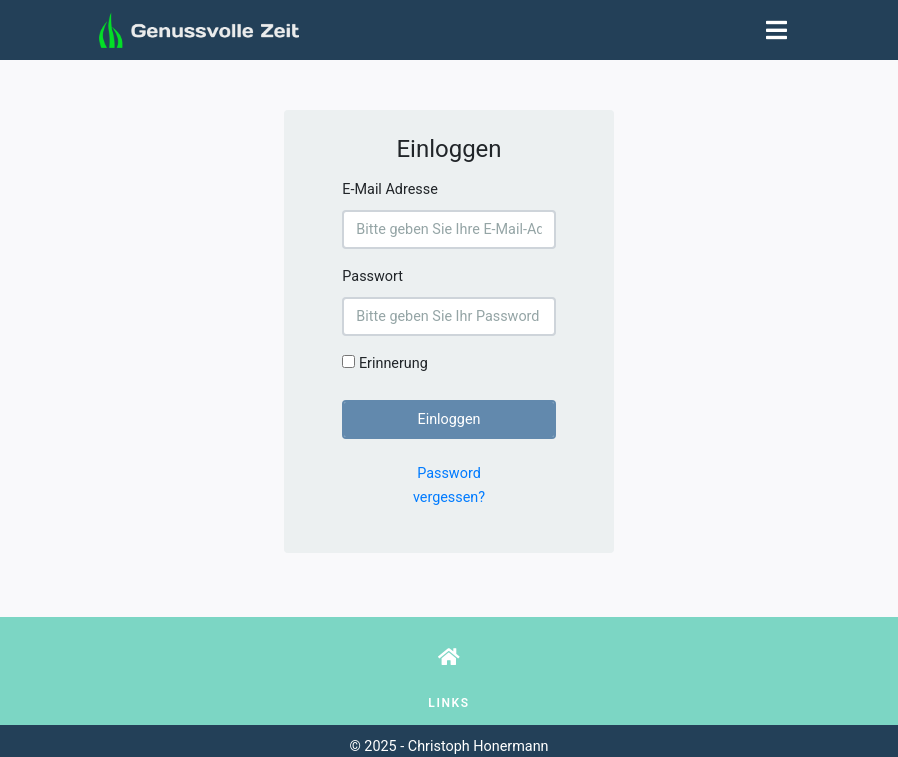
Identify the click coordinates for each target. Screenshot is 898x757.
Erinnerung (385, 363)
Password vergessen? (449, 485)
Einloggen (448, 419)
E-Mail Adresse (389, 189)
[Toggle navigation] (776, 30)
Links (448, 703)
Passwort (372, 276)
